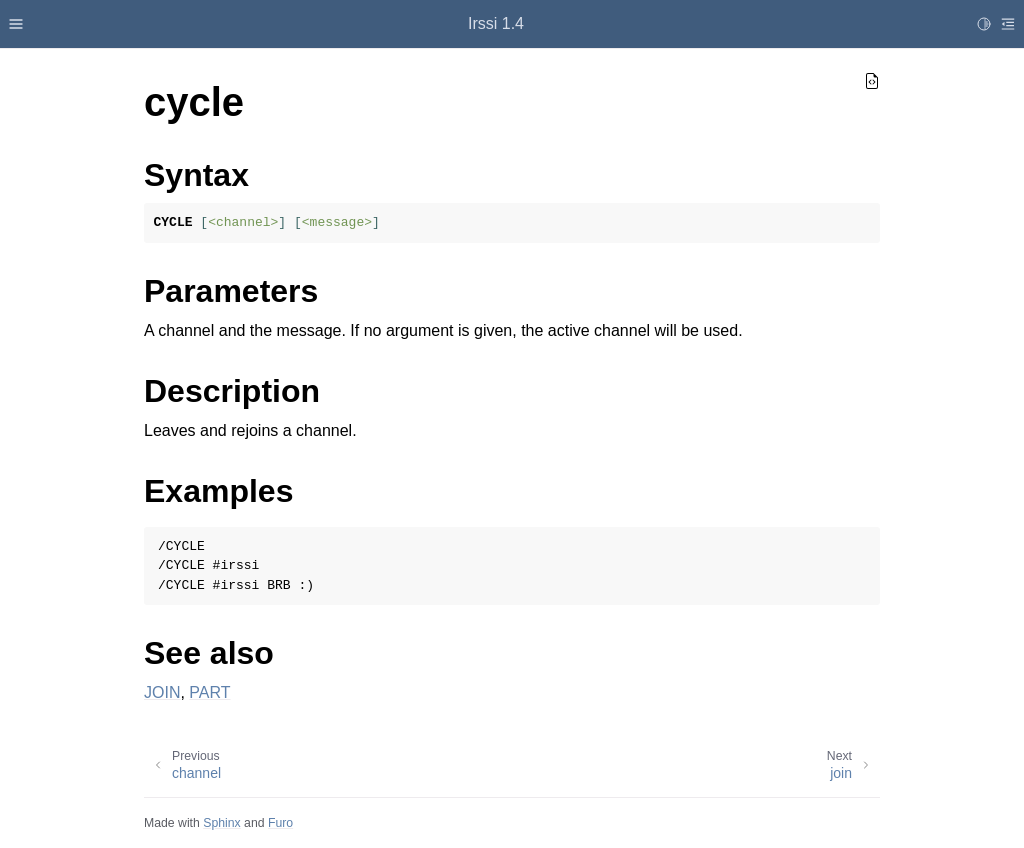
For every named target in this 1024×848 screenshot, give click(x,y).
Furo (280, 823)
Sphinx (221, 823)
